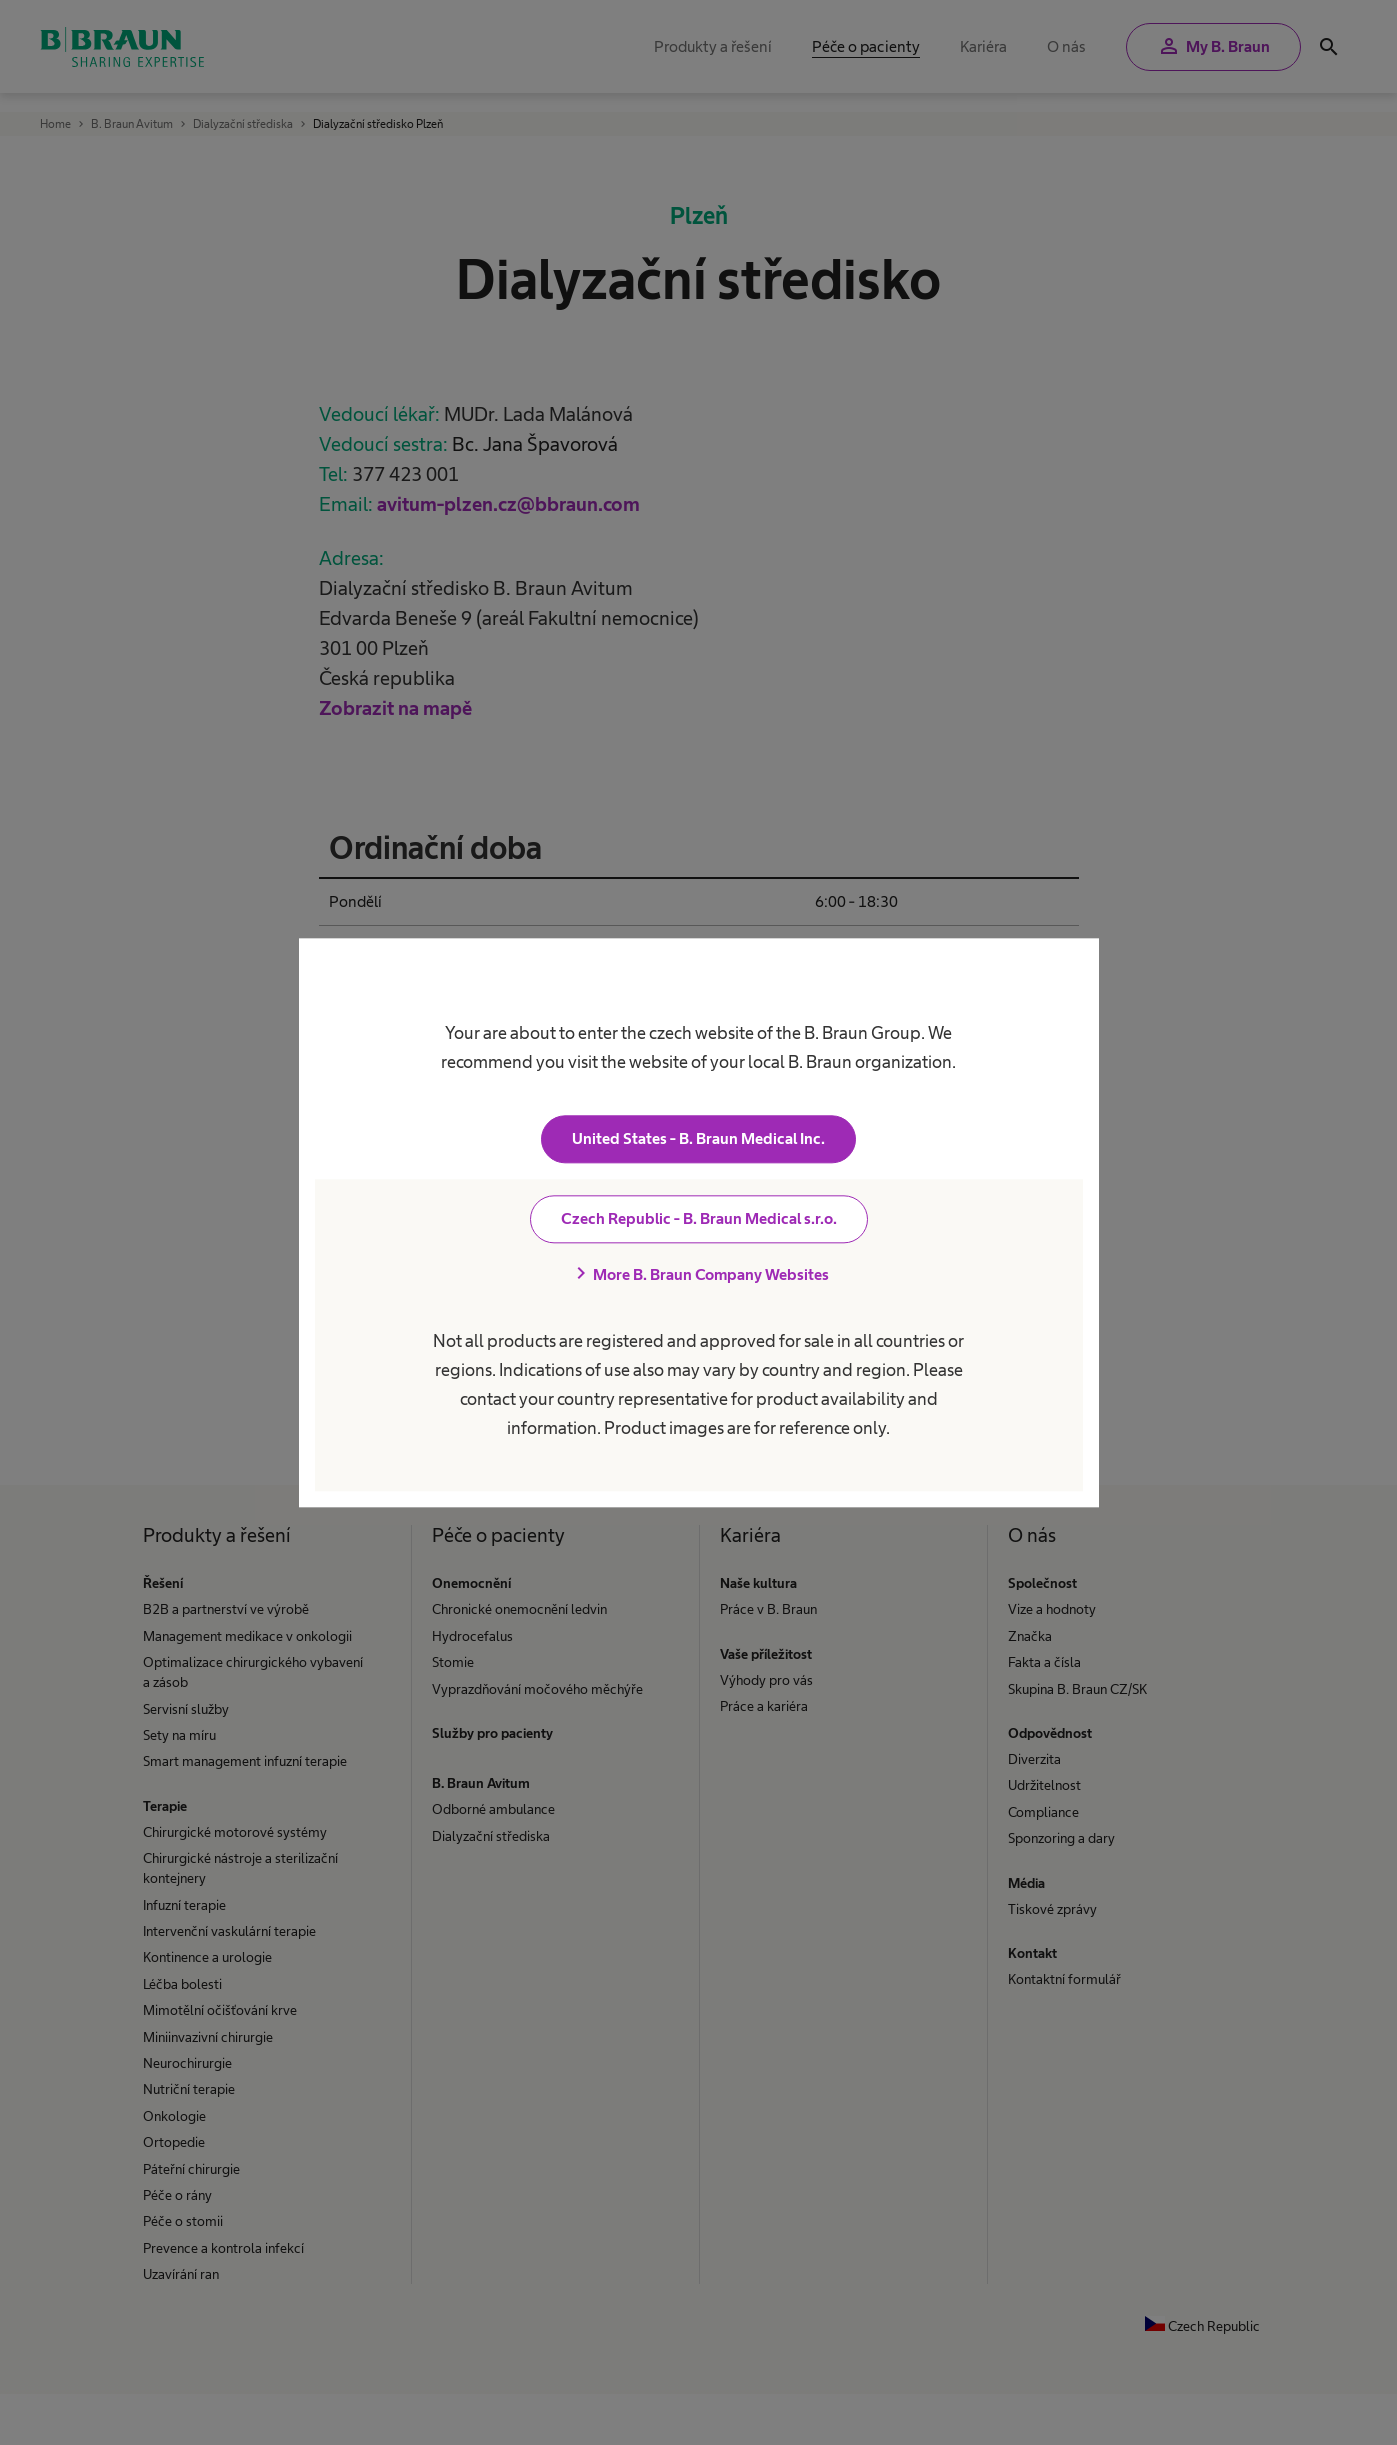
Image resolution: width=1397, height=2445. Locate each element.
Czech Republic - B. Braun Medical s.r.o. (699, 1218)
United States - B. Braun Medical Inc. (698, 1138)
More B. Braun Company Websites (699, 1274)
